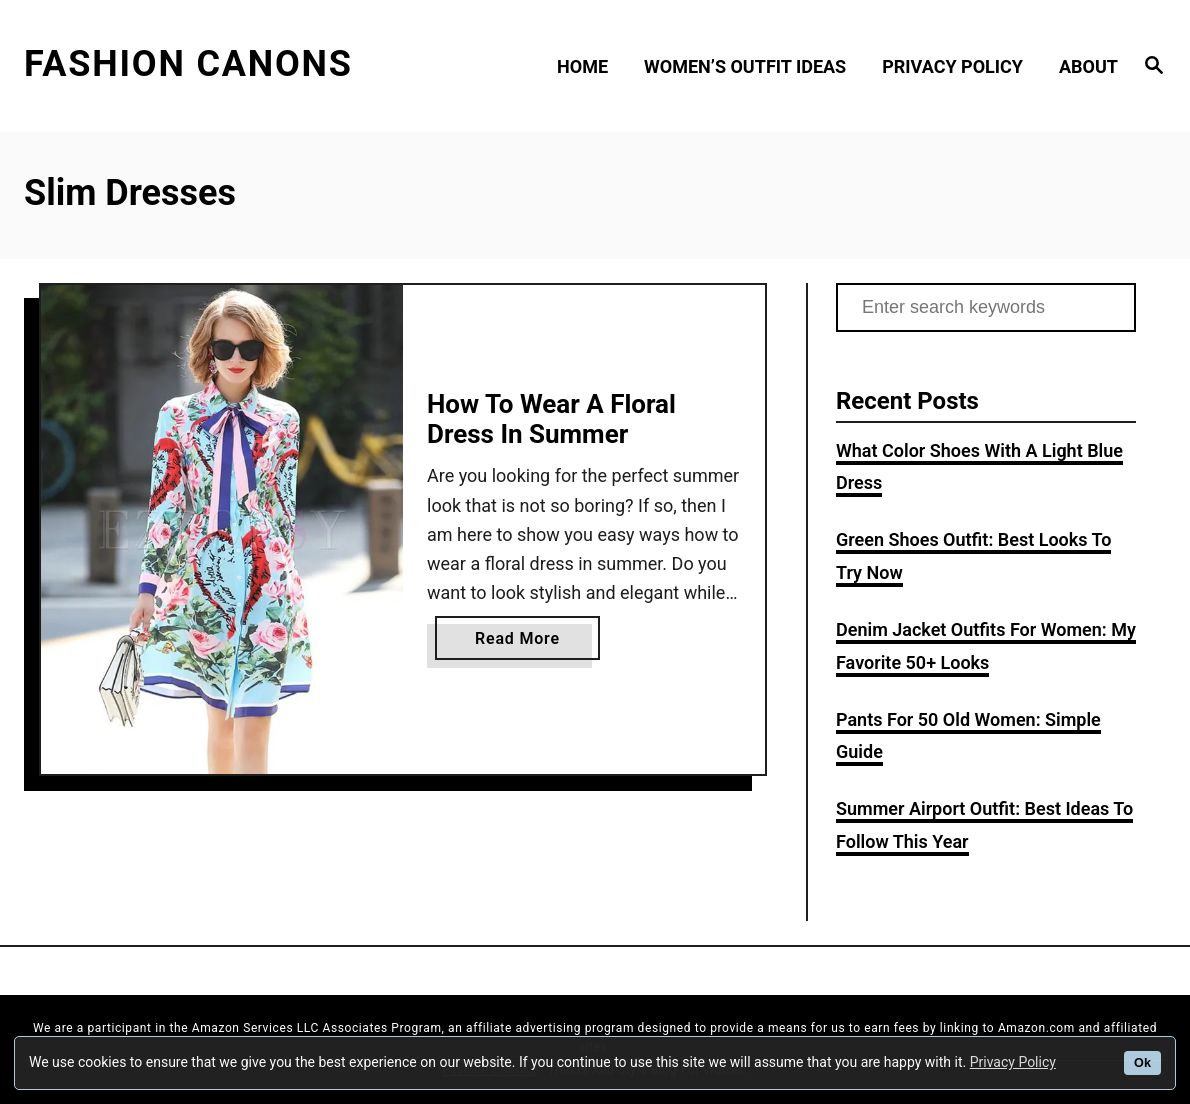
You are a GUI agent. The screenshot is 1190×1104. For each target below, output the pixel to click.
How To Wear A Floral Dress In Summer (551, 419)
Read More (524, 642)
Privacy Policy (1013, 1062)
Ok (1142, 1063)
